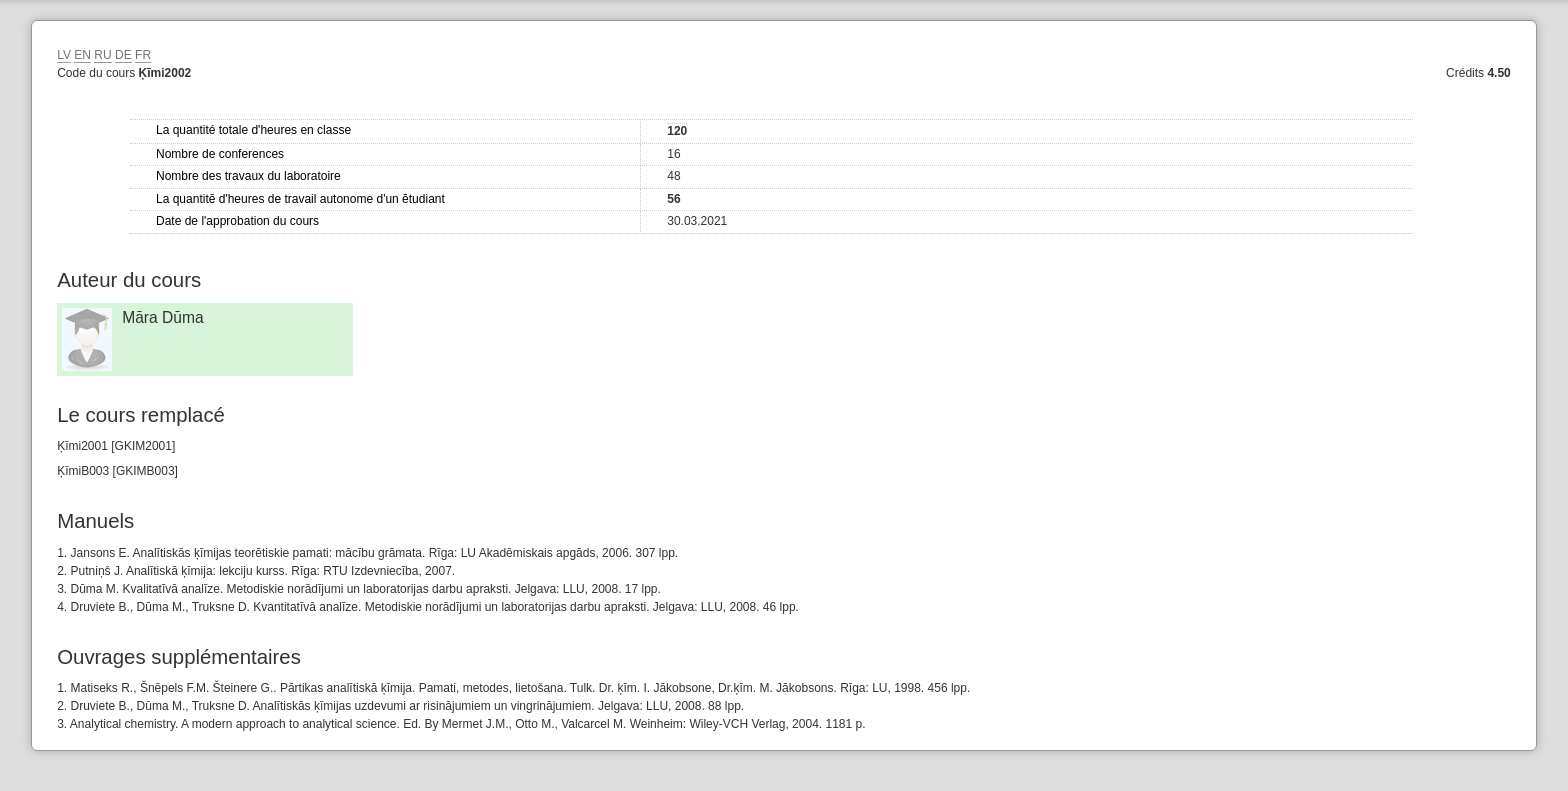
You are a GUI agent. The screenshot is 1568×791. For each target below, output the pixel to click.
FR (143, 55)
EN (82, 55)
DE (123, 55)
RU (102, 55)
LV (64, 55)
